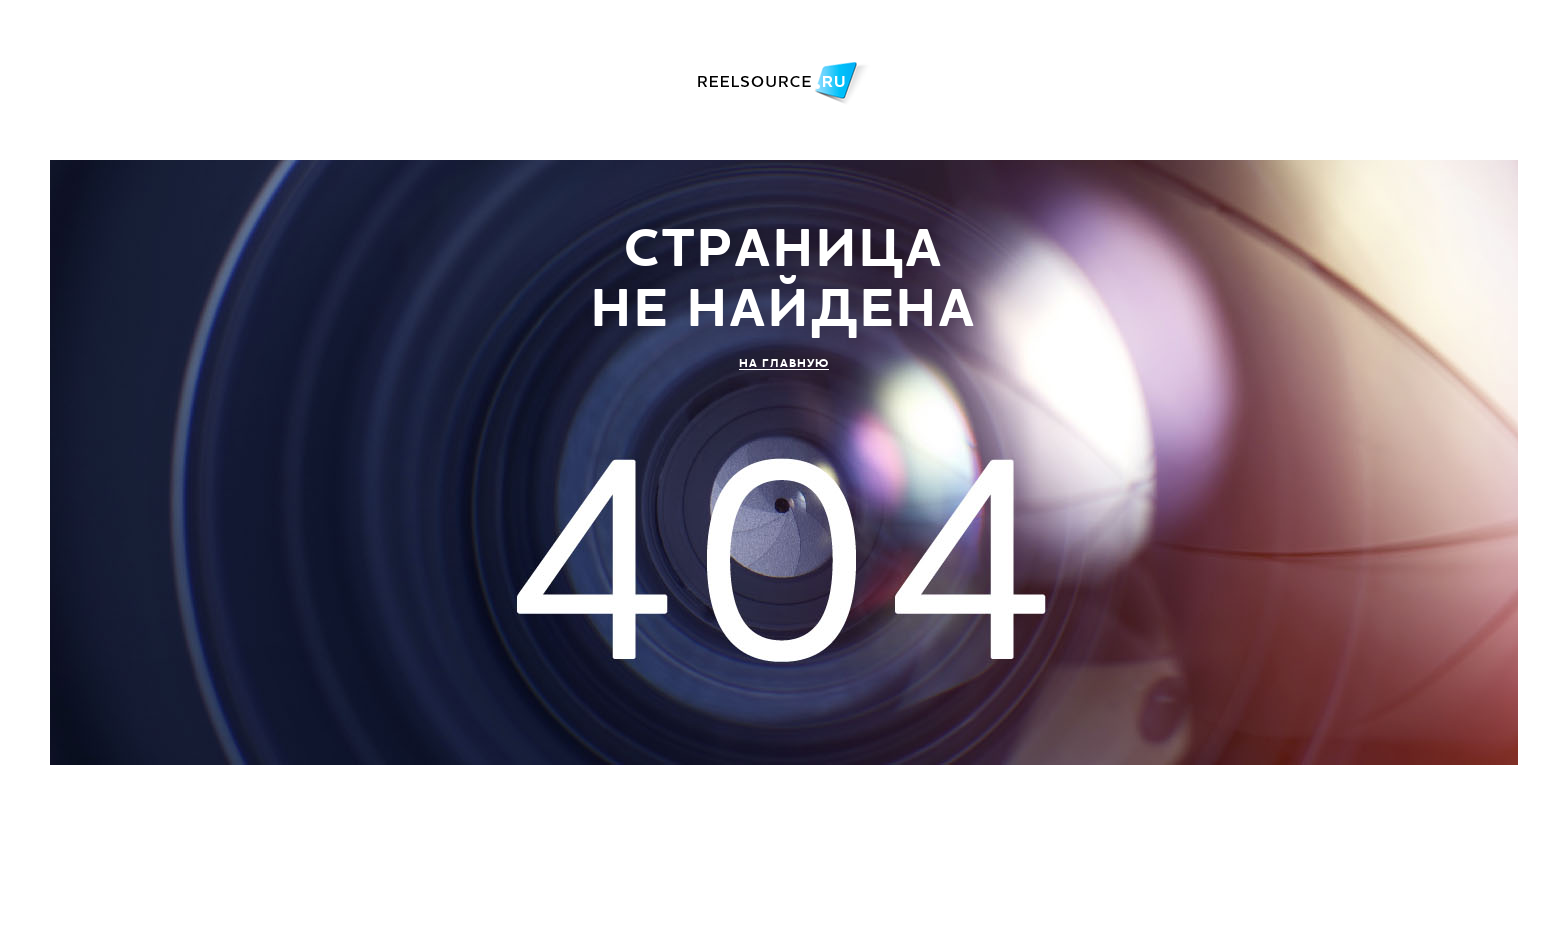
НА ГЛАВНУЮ (784, 363)
